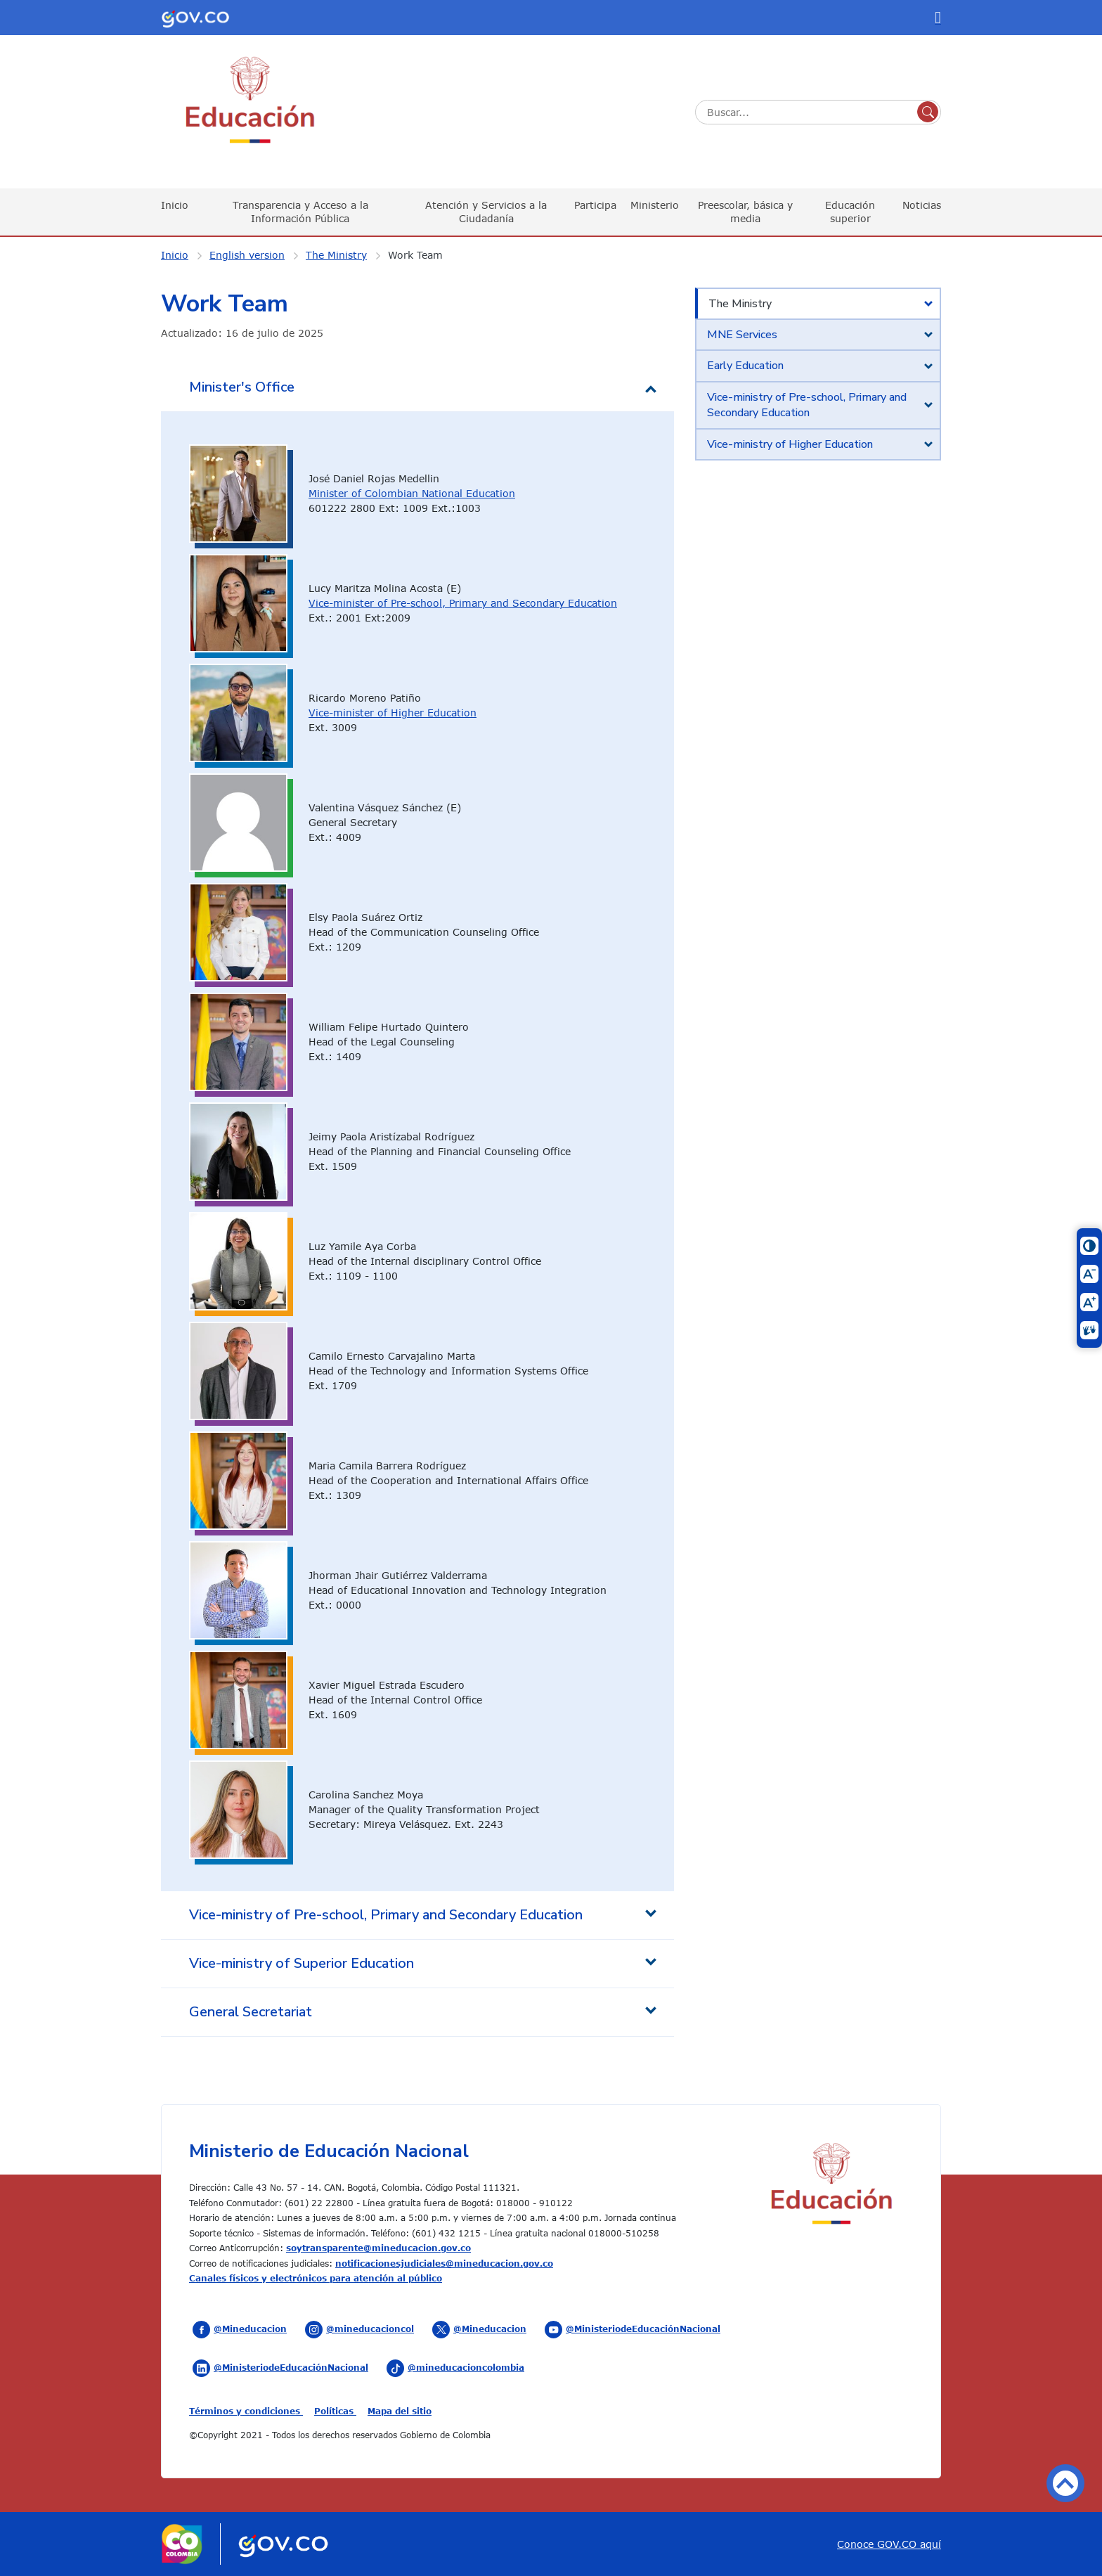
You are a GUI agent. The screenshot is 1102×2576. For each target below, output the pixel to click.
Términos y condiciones (246, 2411)
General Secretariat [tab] (250, 2011)
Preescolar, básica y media (745, 211)
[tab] (818, 304)
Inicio (174, 205)
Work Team (415, 255)
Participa (595, 205)
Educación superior (850, 211)
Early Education (745, 365)
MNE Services (742, 334)
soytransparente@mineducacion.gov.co (378, 2248)
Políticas (335, 2411)
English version (247, 255)
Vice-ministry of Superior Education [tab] (301, 1963)
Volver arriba (1065, 2483)
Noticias (921, 205)
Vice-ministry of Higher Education (790, 444)
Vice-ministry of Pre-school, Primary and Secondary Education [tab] (386, 1914)
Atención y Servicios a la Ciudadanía (486, 211)
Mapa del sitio (400, 2411)
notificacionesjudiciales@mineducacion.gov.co (444, 2263)
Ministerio (654, 205)
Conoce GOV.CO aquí (889, 2544)
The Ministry (336, 255)
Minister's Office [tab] (241, 387)
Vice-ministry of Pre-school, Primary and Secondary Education (807, 404)
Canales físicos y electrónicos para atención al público (315, 2278)
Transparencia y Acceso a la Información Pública (300, 211)
